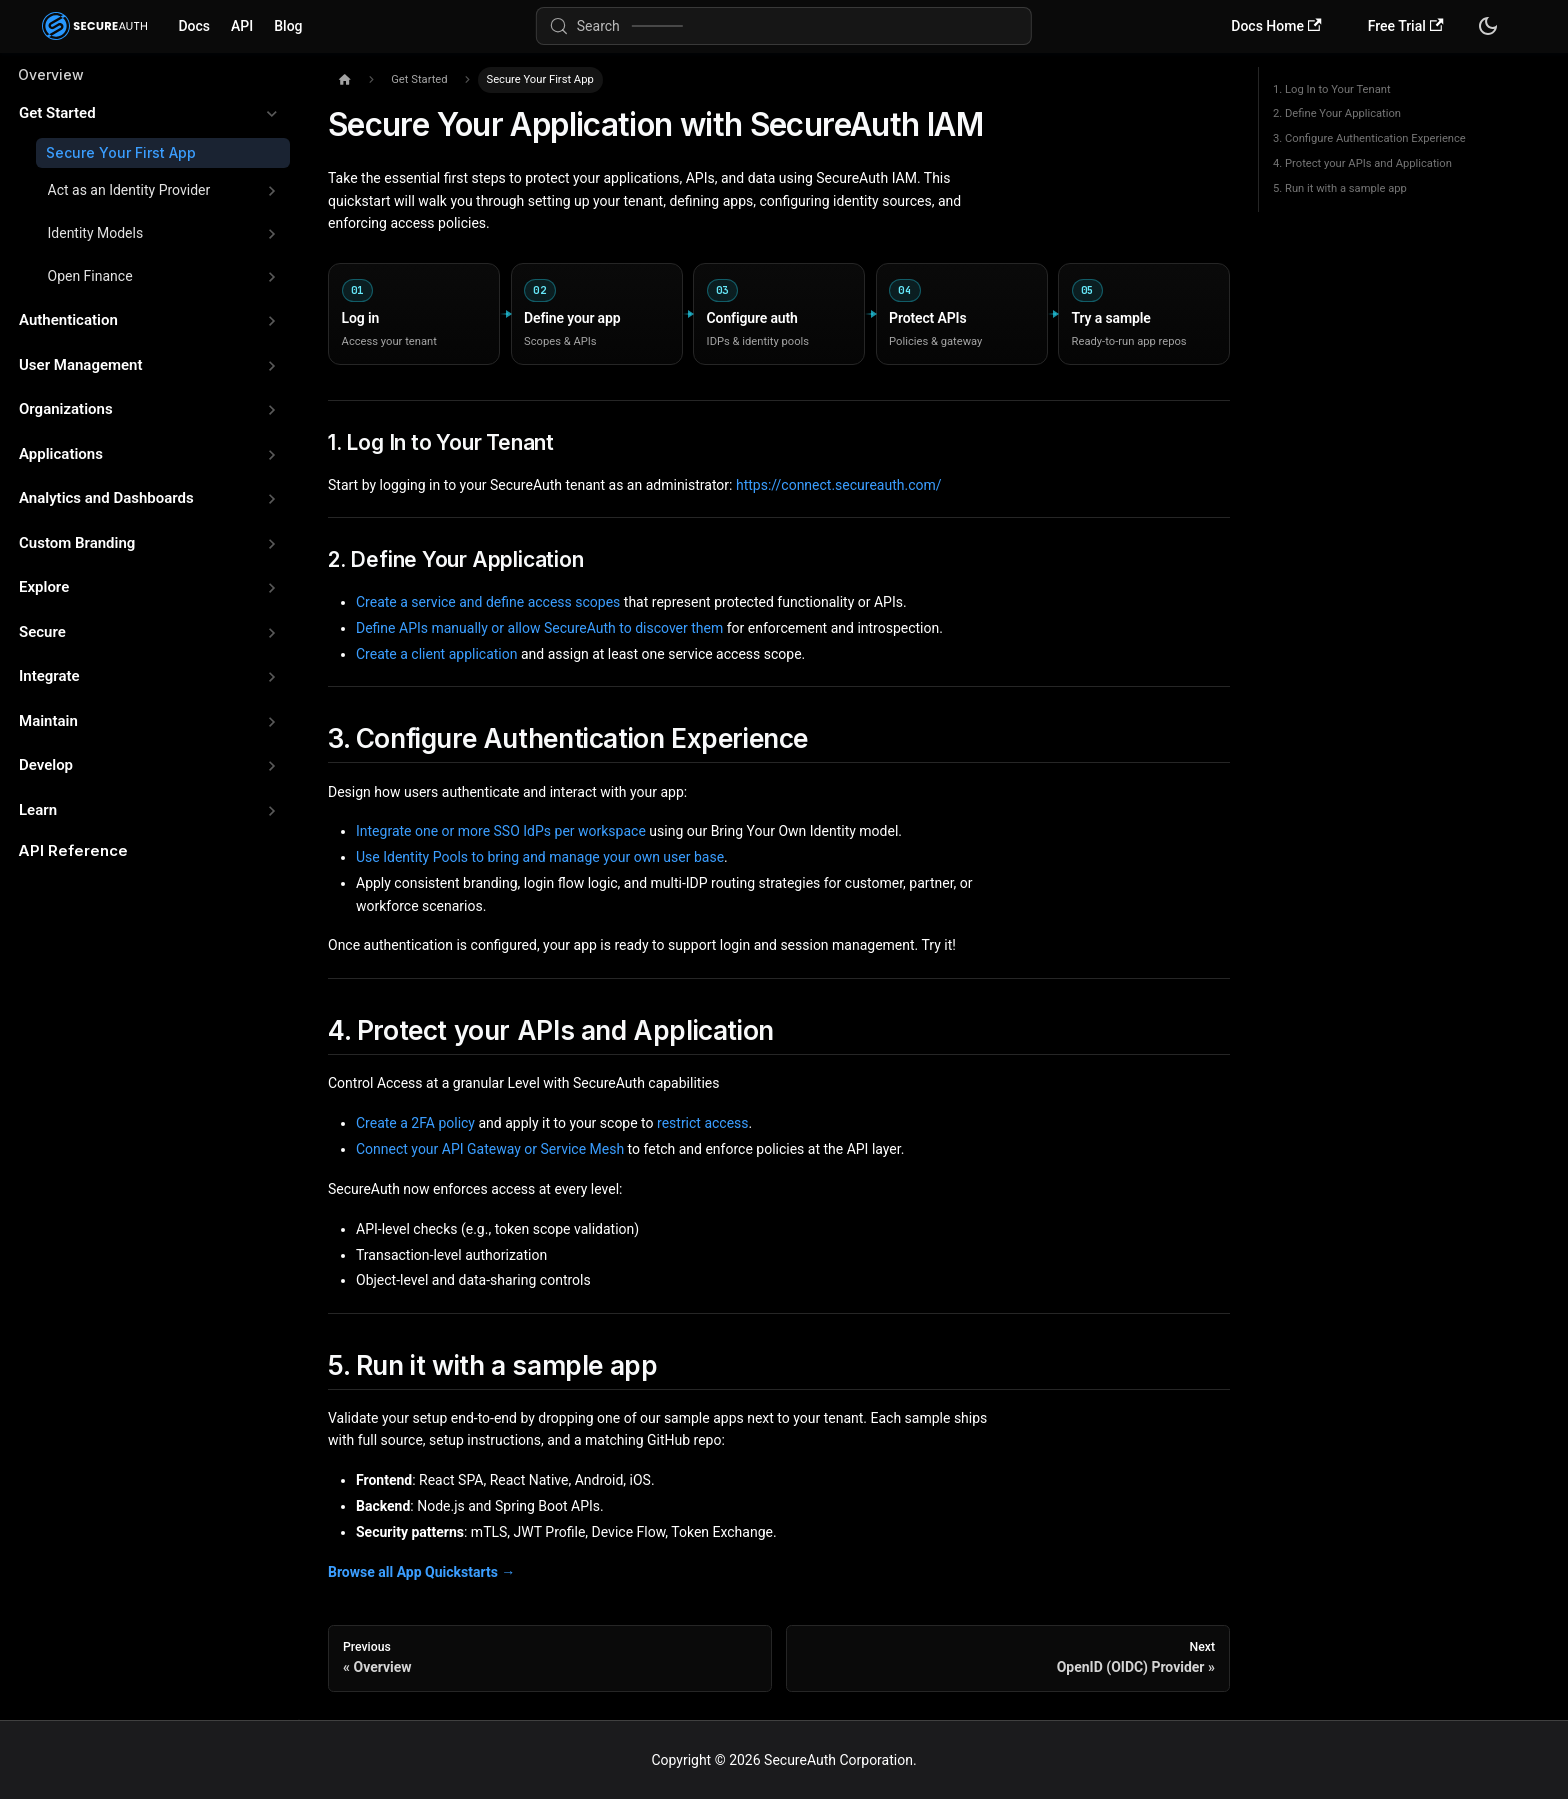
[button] (148, 113)
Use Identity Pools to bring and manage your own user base (540, 857)
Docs (194, 26)
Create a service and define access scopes (488, 602)
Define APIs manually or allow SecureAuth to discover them (539, 628)
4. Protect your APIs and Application (1362, 163)
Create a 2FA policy (415, 1123)
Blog (288, 26)
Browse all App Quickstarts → (421, 1572)
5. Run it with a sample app (1340, 188)
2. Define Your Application (1337, 113)
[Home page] (344, 80)
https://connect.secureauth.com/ (839, 485)
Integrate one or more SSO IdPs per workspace (501, 831)
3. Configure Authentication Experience (1369, 138)
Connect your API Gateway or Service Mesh (490, 1149)
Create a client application (436, 654)
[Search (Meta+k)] (784, 26)
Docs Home (1276, 26)
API (242, 26)
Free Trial (1406, 26)
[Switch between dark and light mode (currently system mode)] (1488, 26)
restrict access (703, 1123)
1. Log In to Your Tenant (1332, 89)
